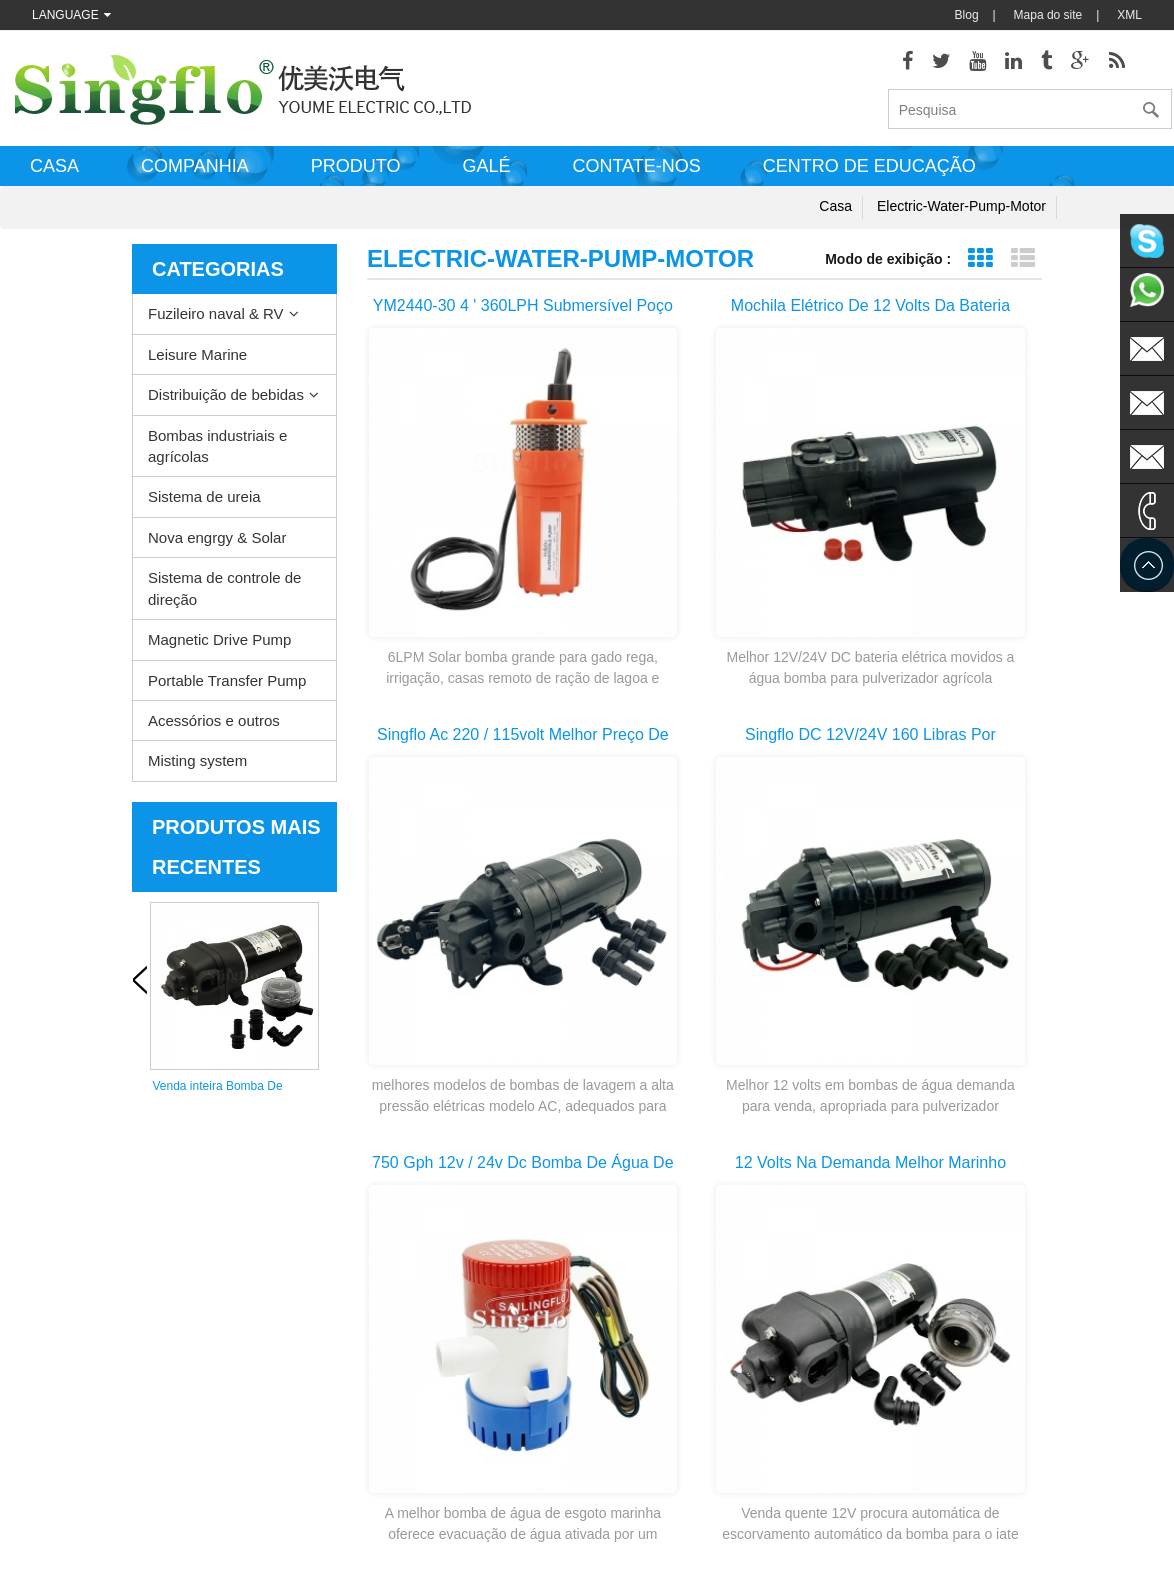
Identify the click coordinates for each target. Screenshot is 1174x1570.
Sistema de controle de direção (224, 595)
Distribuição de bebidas (226, 401)
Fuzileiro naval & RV (216, 320)
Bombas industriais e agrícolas (217, 452)
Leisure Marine (197, 360)
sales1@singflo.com (956, 1390)
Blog (967, 15)
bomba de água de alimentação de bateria (650, 1401)
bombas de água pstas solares (639, 1370)
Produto (356, 173)
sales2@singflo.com (956, 1420)
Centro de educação (869, 173)
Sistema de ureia (204, 503)
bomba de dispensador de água (642, 1460)
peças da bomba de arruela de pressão (639, 1341)
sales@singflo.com (952, 1360)
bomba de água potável (620, 1430)
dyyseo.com (819, 1540)
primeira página (456, 963)
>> (994, 963)
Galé (486, 173)
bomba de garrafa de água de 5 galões (642, 1491)
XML (1129, 15)
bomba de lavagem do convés (638, 1220)
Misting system (197, 767)
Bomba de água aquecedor (630, 1250)
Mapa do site (1048, 15)
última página (704, 999)
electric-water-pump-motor (961, 213)
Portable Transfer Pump (227, 686)
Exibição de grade (979, 265)
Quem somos (52, 1370)
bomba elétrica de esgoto (625, 1280)
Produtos (41, 1250)
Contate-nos (636, 173)
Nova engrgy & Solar (217, 544)
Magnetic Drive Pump (219, 646)
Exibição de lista (1022, 265)
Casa (54, 173)
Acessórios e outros (214, 727)
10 (943, 963)
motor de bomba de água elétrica (646, 1310)
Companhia (195, 173)
